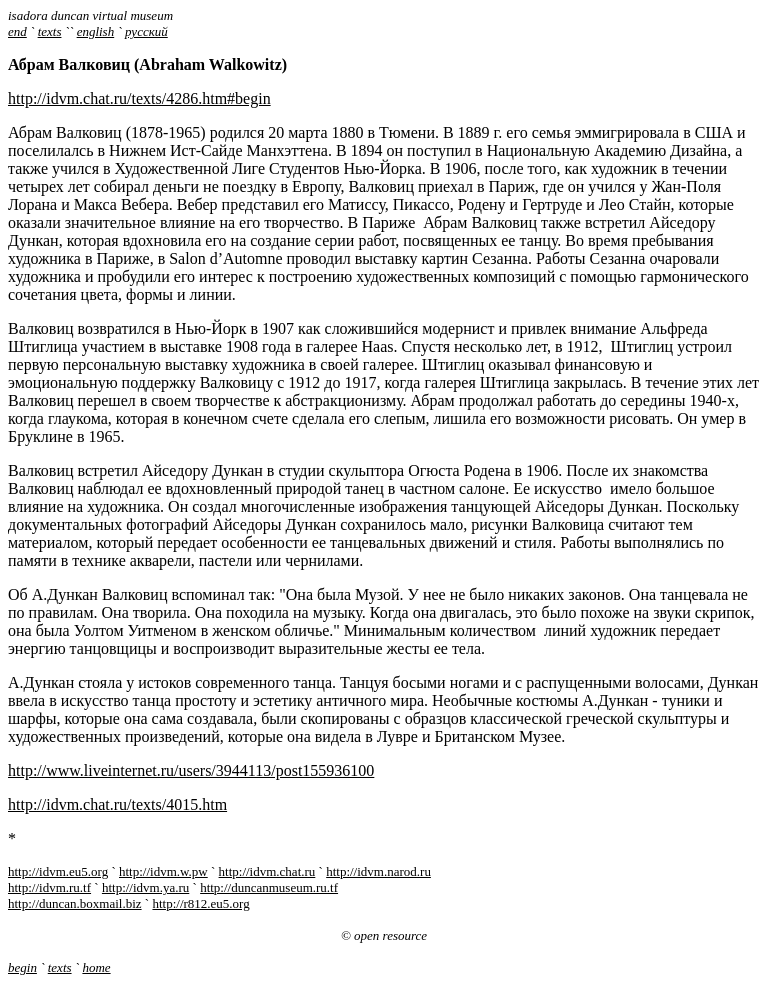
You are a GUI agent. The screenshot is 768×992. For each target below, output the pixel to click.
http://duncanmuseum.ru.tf (269, 887)
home (96, 967)
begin (22, 967)
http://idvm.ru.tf (49, 887)
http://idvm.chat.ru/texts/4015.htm (117, 804)
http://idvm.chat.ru (267, 871)
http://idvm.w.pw (163, 871)
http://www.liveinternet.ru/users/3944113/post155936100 (191, 770)
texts (50, 31)
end (17, 31)
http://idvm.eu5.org (58, 871)
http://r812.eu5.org (200, 903)
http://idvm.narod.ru (378, 871)
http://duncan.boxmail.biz (75, 903)
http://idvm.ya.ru (145, 887)
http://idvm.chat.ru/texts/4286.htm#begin (139, 98)
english (96, 31)
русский (146, 31)
